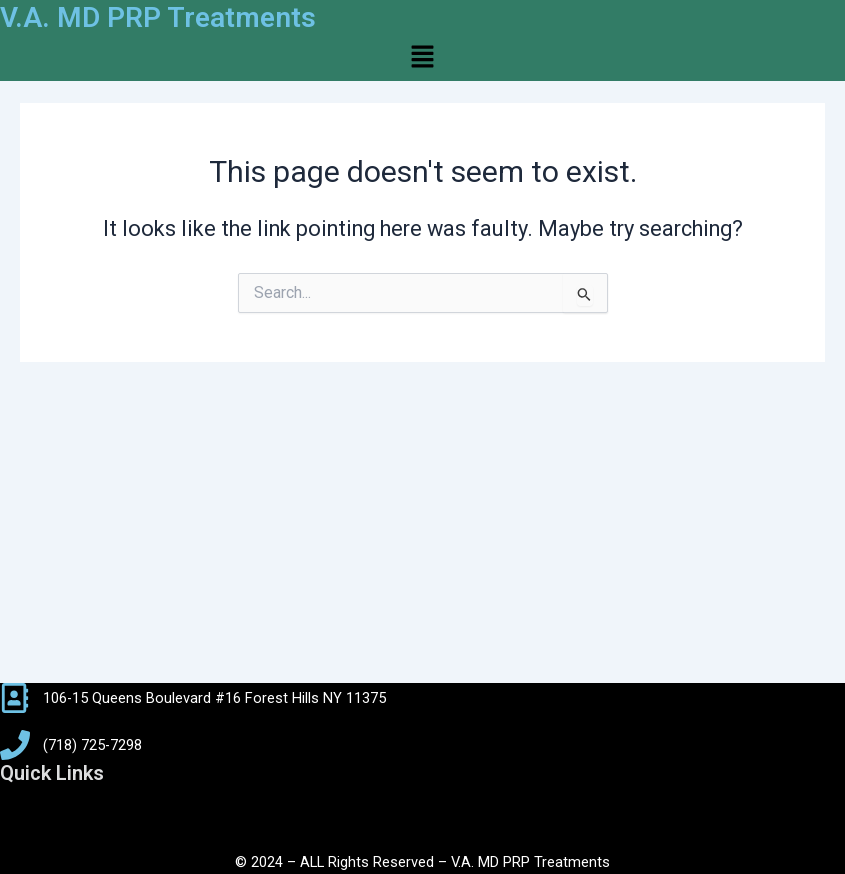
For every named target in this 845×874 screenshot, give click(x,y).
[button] (422, 58)
